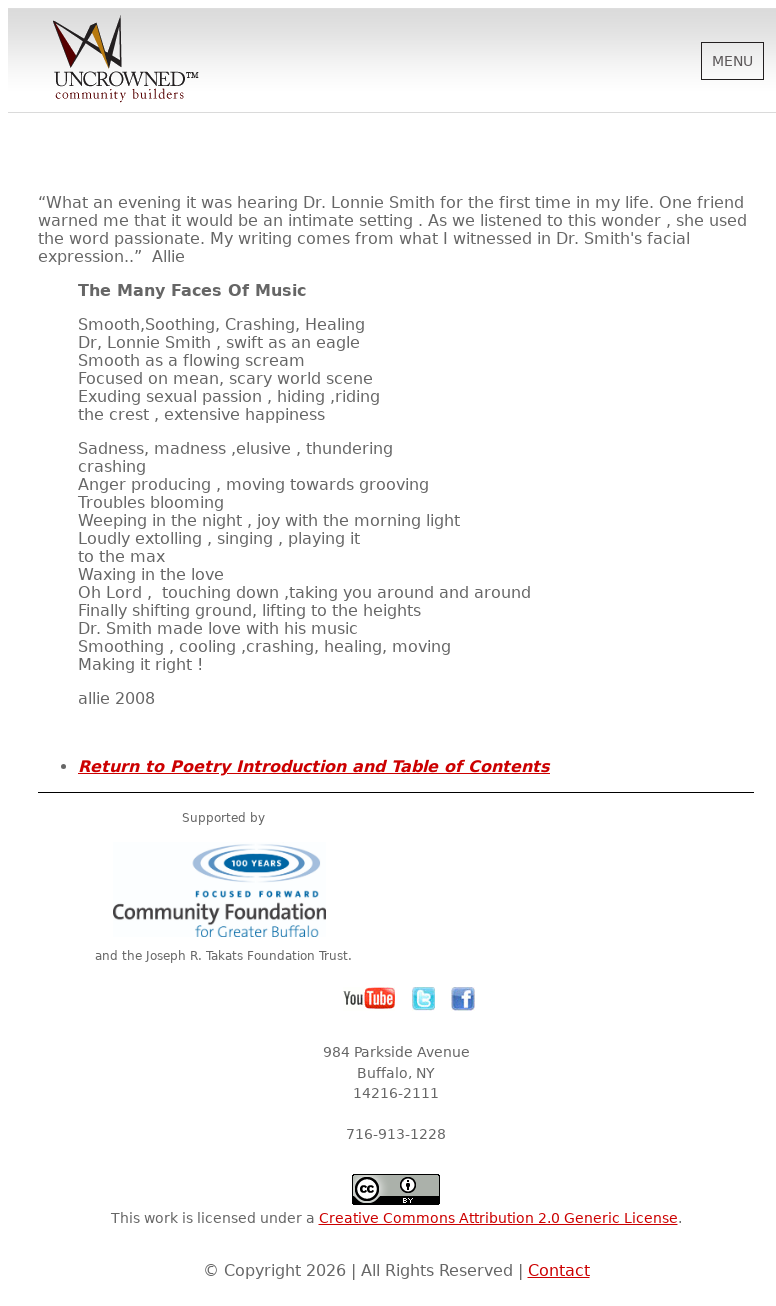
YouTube (370, 999)
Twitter (424, 999)
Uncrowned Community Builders (126, 60)
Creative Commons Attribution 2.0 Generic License (498, 1218)
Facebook (463, 999)
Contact (559, 1270)
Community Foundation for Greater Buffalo (223, 889)
